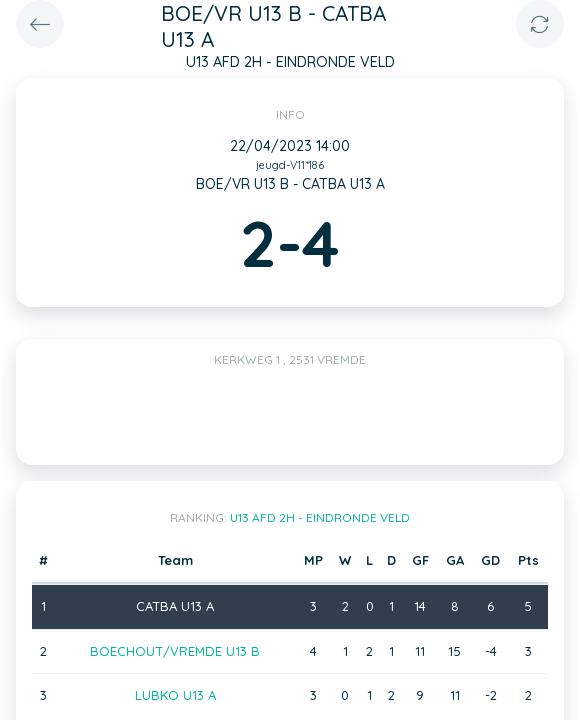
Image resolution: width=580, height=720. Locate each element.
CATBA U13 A (175, 606)
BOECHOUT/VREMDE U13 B (175, 651)
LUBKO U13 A (175, 695)
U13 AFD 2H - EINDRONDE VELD (320, 517)
